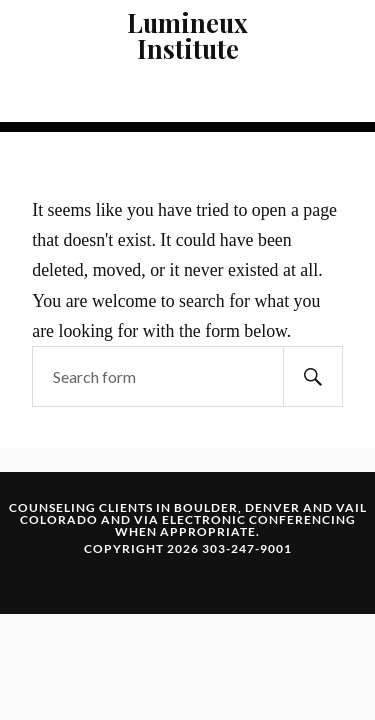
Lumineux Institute (187, 35)
